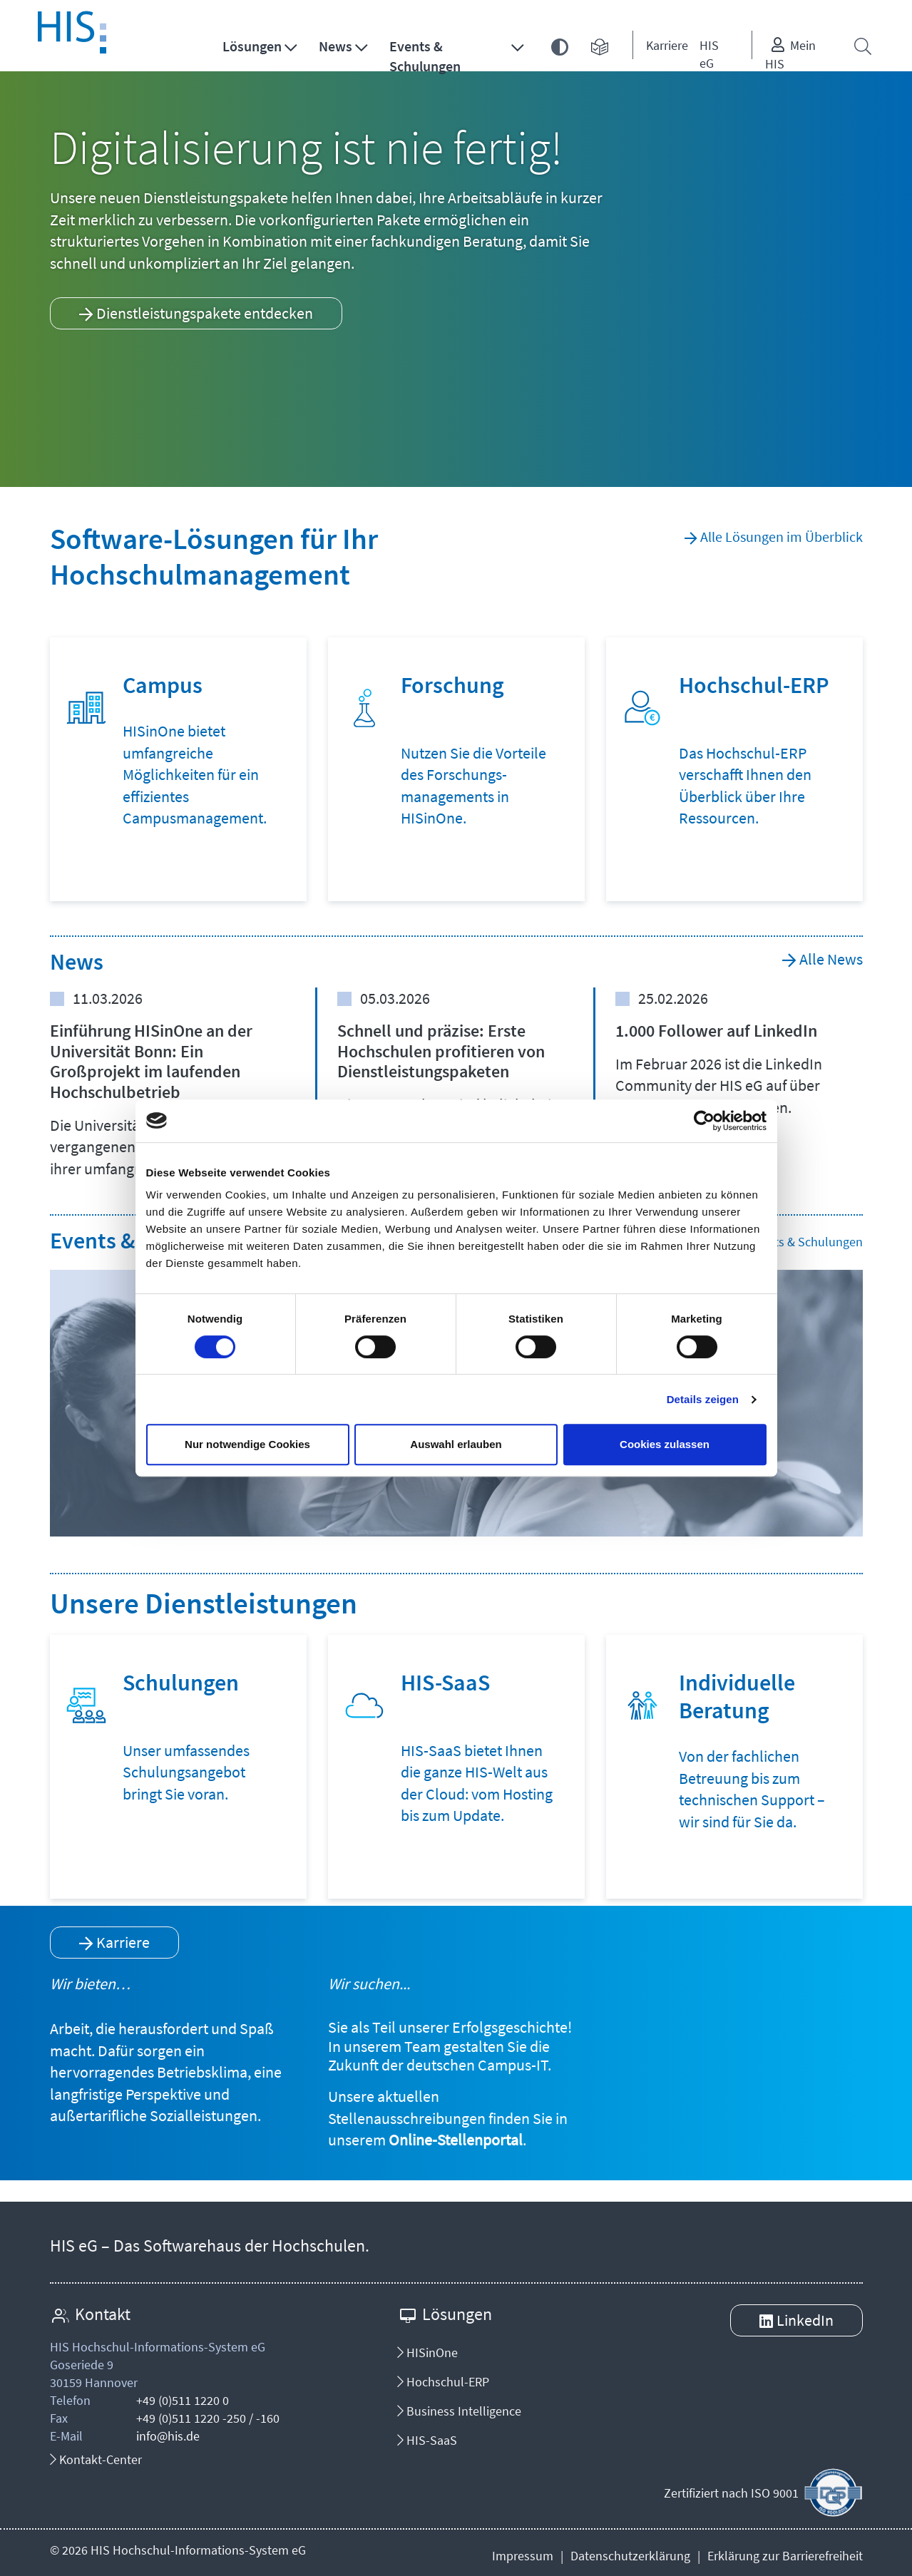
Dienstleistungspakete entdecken (204, 313)
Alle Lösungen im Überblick (781, 536)
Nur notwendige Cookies (247, 1444)
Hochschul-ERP (443, 2382)
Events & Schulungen (425, 56)
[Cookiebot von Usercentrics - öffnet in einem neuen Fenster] (704, 1121)
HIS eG (709, 54)
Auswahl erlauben (455, 1444)
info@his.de (168, 2436)
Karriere (667, 45)
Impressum (522, 2555)
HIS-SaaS (427, 2440)
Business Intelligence (459, 2411)
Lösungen (252, 46)
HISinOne (427, 2352)
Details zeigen (703, 1399)
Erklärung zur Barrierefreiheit (785, 2555)
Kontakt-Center (96, 2459)
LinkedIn (805, 2320)
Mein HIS (790, 54)
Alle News (831, 959)
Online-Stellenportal (456, 2140)
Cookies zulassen (664, 1444)
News (335, 46)
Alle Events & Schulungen (794, 1241)
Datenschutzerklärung (630, 2555)
